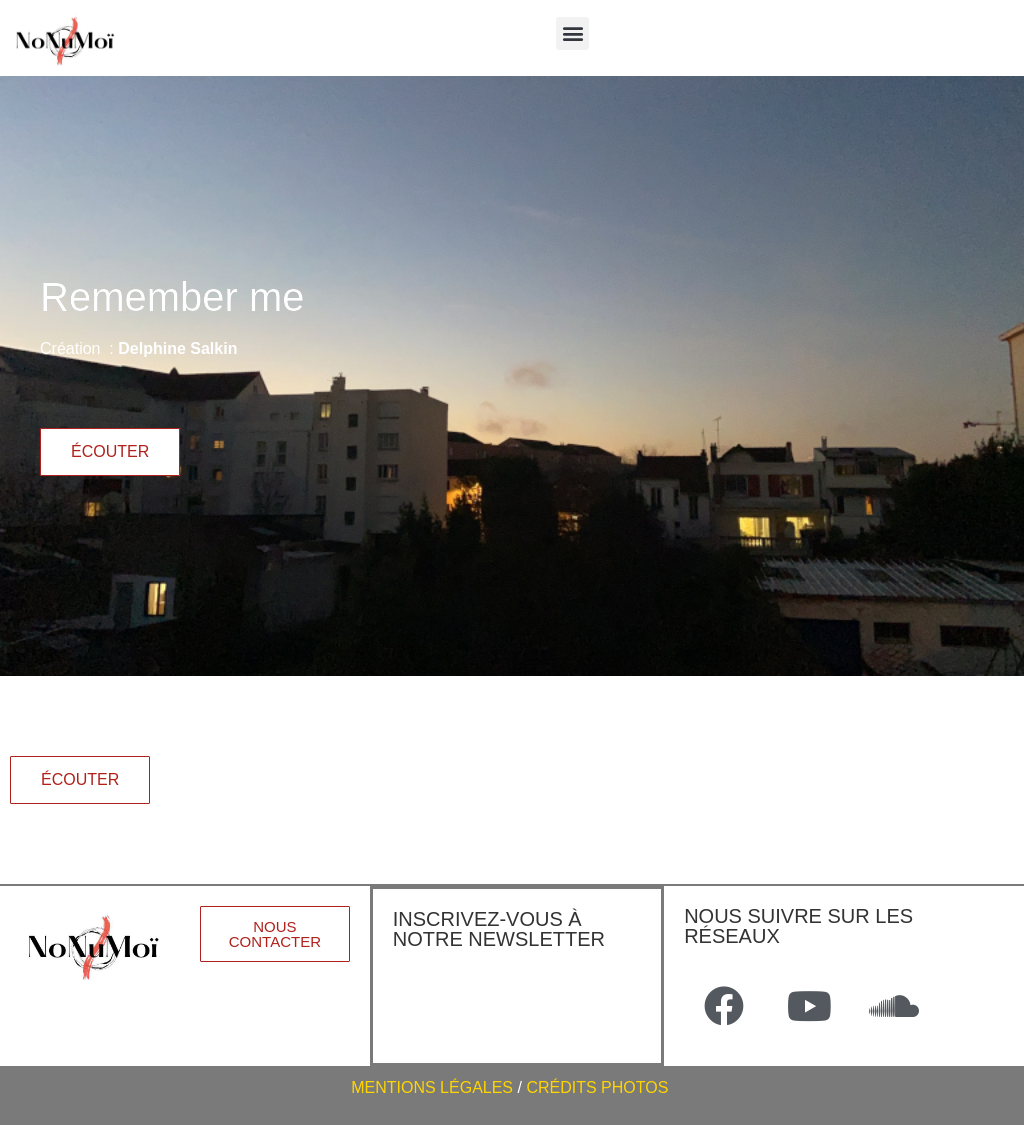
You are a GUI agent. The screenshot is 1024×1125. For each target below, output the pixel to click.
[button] (572, 33)
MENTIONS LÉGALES (432, 1087)
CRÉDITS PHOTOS (599, 1087)
